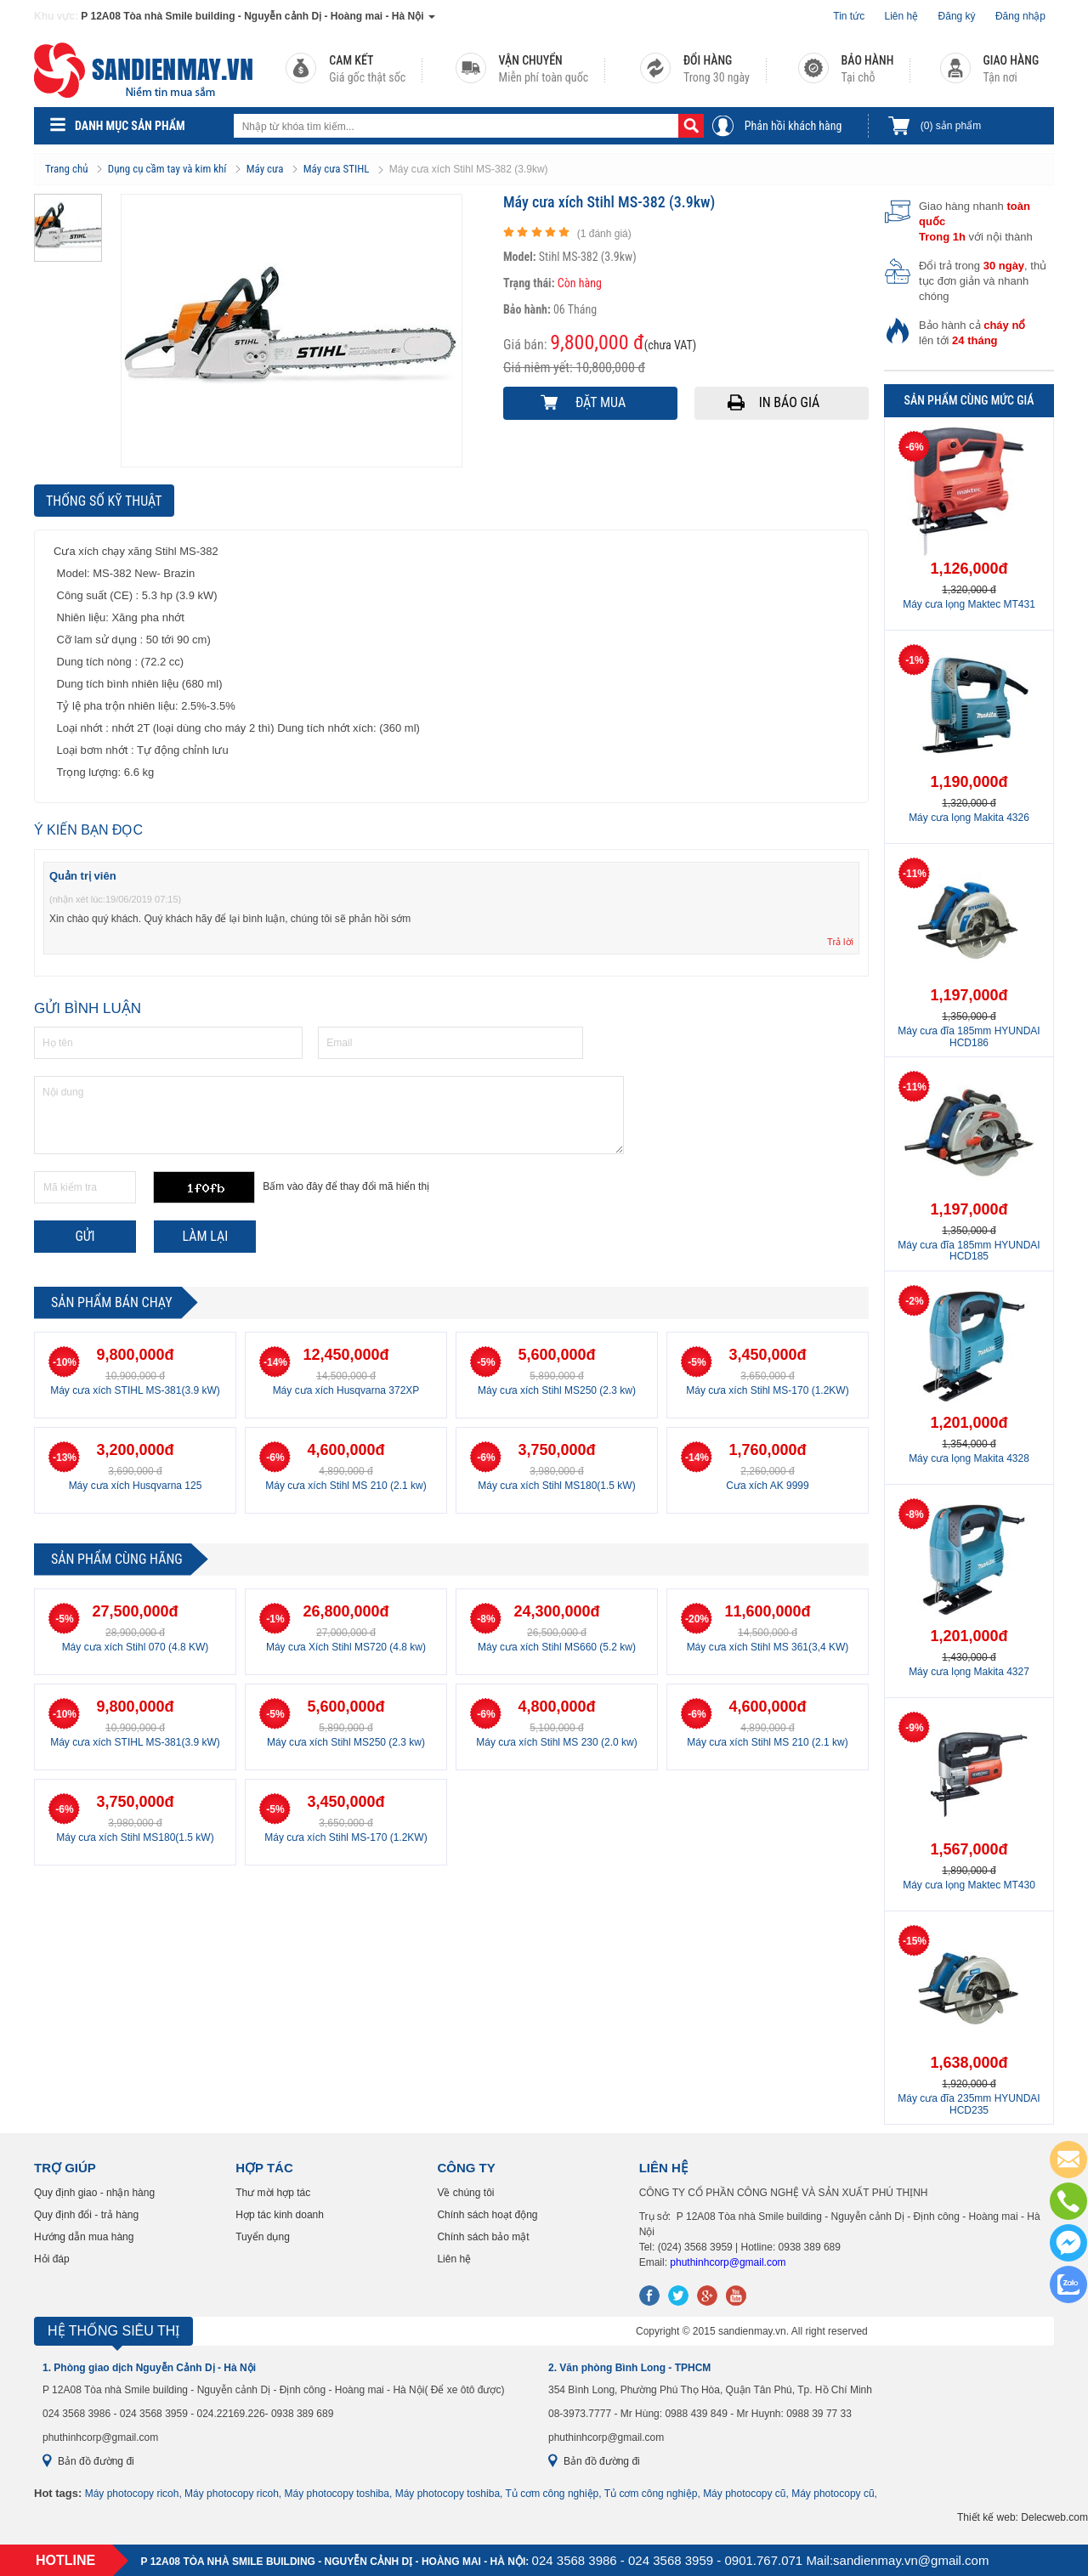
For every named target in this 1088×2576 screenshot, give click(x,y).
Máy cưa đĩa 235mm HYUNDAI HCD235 (969, 2103)
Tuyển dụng (262, 2237)
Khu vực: (56, 16)
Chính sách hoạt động (487, 2215)
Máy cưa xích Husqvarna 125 (135, 1486)
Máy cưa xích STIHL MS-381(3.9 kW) (135, 1390)
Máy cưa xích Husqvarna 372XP (346, 1390)
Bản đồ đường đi (96, 2461)
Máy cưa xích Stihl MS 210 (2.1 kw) (345, 1486)
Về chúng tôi (465, 2193)
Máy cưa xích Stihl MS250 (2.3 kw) (557, 1390)
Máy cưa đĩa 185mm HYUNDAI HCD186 (969, 1036)
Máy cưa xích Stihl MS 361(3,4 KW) (768, 1647)
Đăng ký (957, 16)
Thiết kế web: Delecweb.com (1022, 2517)
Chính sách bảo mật (483, 2237)
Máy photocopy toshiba (337, 2494)
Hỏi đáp (52, 2259)
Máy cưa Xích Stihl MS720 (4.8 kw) (346, 1647)
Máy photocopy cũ (744, 2494)
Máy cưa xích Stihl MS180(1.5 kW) (556, 1486)
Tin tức (848, 16)
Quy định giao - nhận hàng (94, 2193)
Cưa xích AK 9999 (767, 1486)
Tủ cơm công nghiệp (552, 2494)
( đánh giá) (604, 234)
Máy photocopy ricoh (132, 2494)
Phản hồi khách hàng (793, 126)
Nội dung (329, 1115)
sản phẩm (951, 126)
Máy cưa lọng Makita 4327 (969, 1672)
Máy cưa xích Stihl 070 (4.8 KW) (135, 1647)
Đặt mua (600, 402)
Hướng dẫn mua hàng (83, 2237)
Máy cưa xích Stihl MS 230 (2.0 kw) (556, 1742)
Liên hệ (902, 16)
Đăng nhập (1020, 16)
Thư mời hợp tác (272, 2193)
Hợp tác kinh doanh (279, 2215)
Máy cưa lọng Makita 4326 (969, 818)
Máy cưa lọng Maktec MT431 (969, 604)
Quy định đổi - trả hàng (86, 2215)
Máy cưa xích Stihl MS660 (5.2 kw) (557, 1647)
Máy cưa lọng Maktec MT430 (969, 1885)
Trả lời (840, 942)
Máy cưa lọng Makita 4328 (969, 1458)
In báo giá (789, 402)
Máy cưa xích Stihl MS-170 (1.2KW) (767, 1390)
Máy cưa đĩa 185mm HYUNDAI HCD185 (969, 1250)
